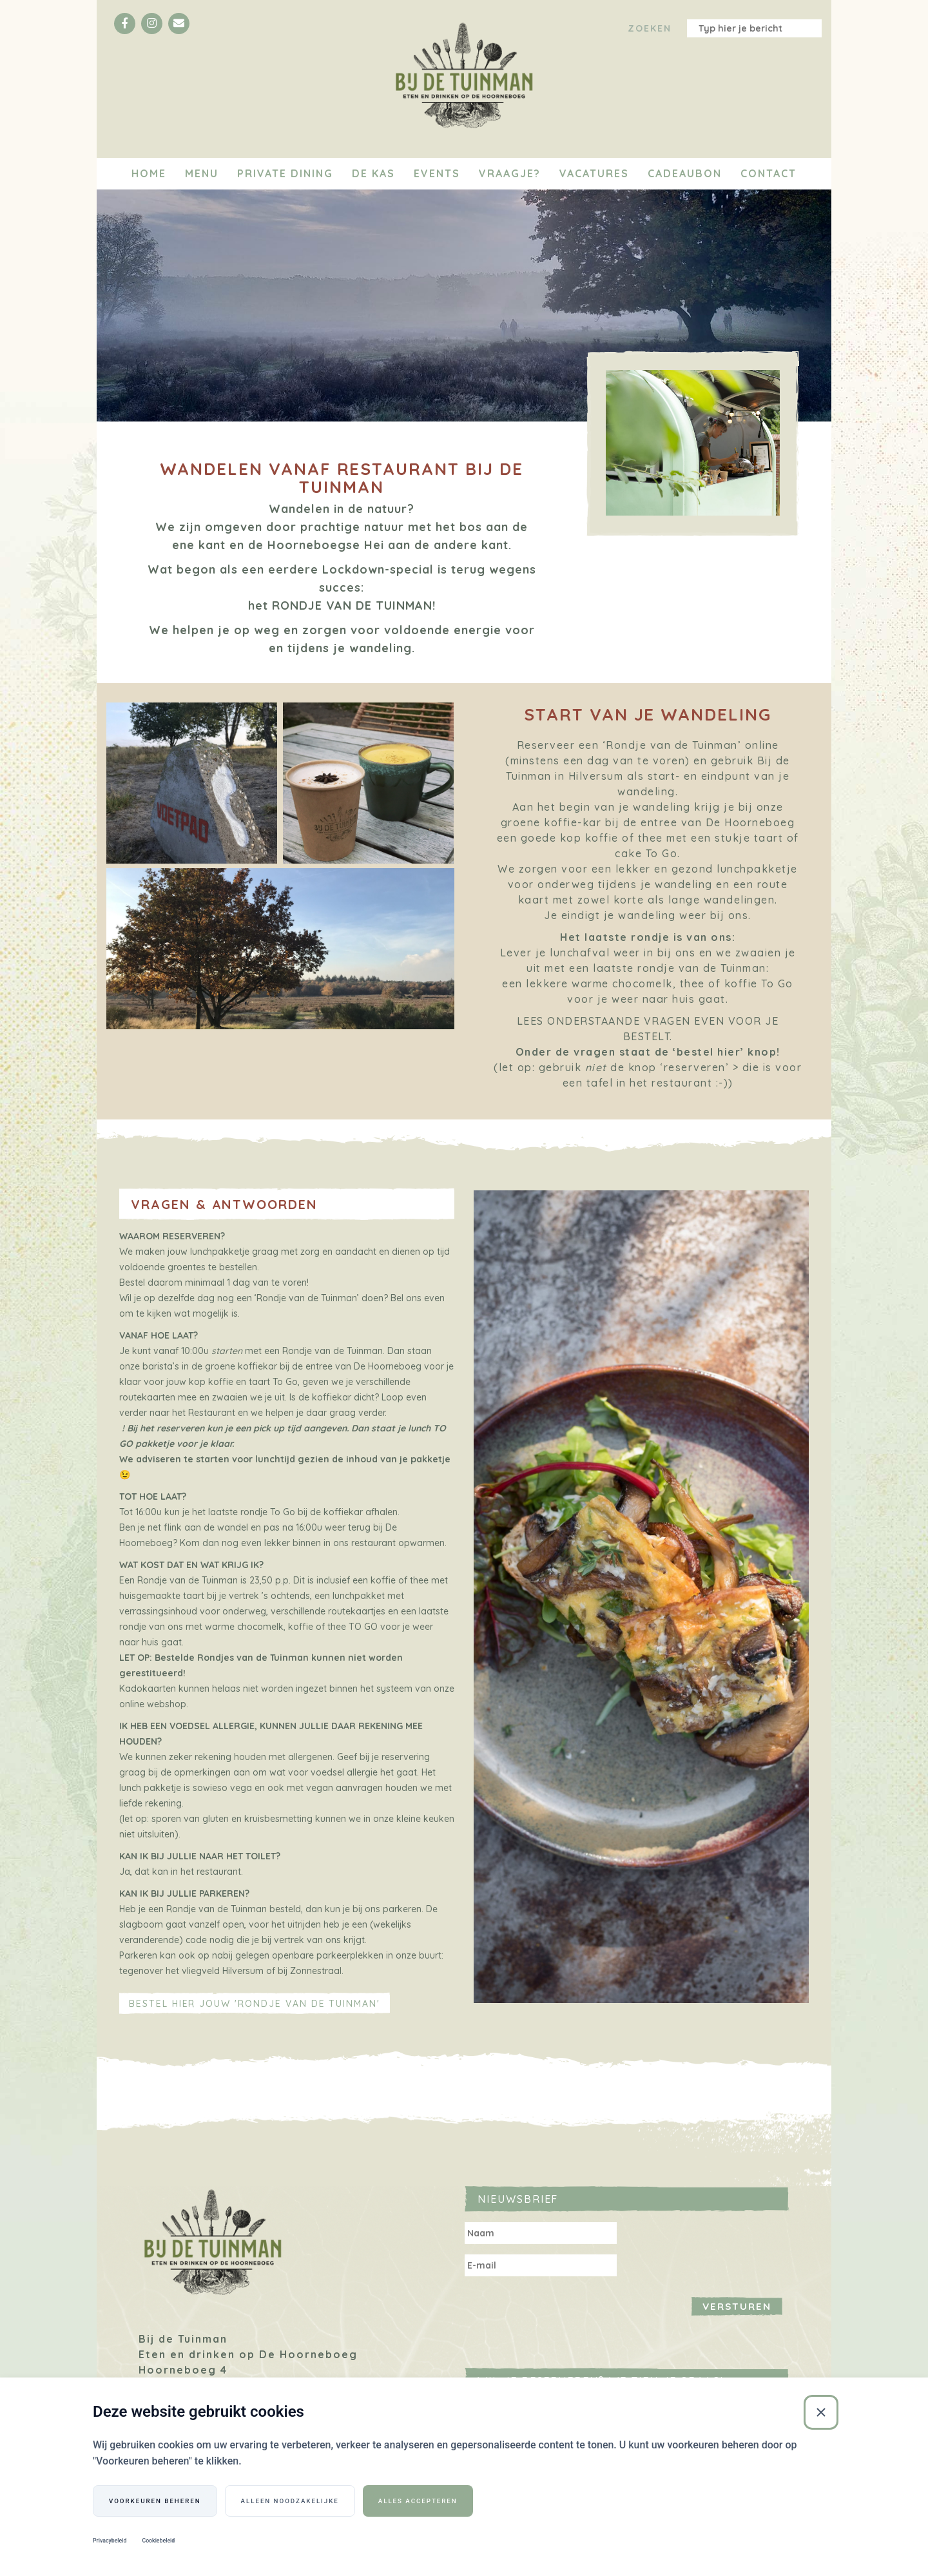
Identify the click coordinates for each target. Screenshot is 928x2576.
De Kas (373, 173)
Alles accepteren (418, 2500)
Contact (768, 173)
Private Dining (285, 173)
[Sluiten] (821, 2411)
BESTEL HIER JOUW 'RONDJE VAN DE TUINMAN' (254, 2003)
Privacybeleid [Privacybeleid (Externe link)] (109, 2541)
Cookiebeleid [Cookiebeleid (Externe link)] (158, 2541)
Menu (201, 173)
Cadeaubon (685, 173)
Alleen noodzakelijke (290, 2500)
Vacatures (594, 173)
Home (148, 173)
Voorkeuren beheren (155, 2500)
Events (437, 173)
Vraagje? (510, 173)
